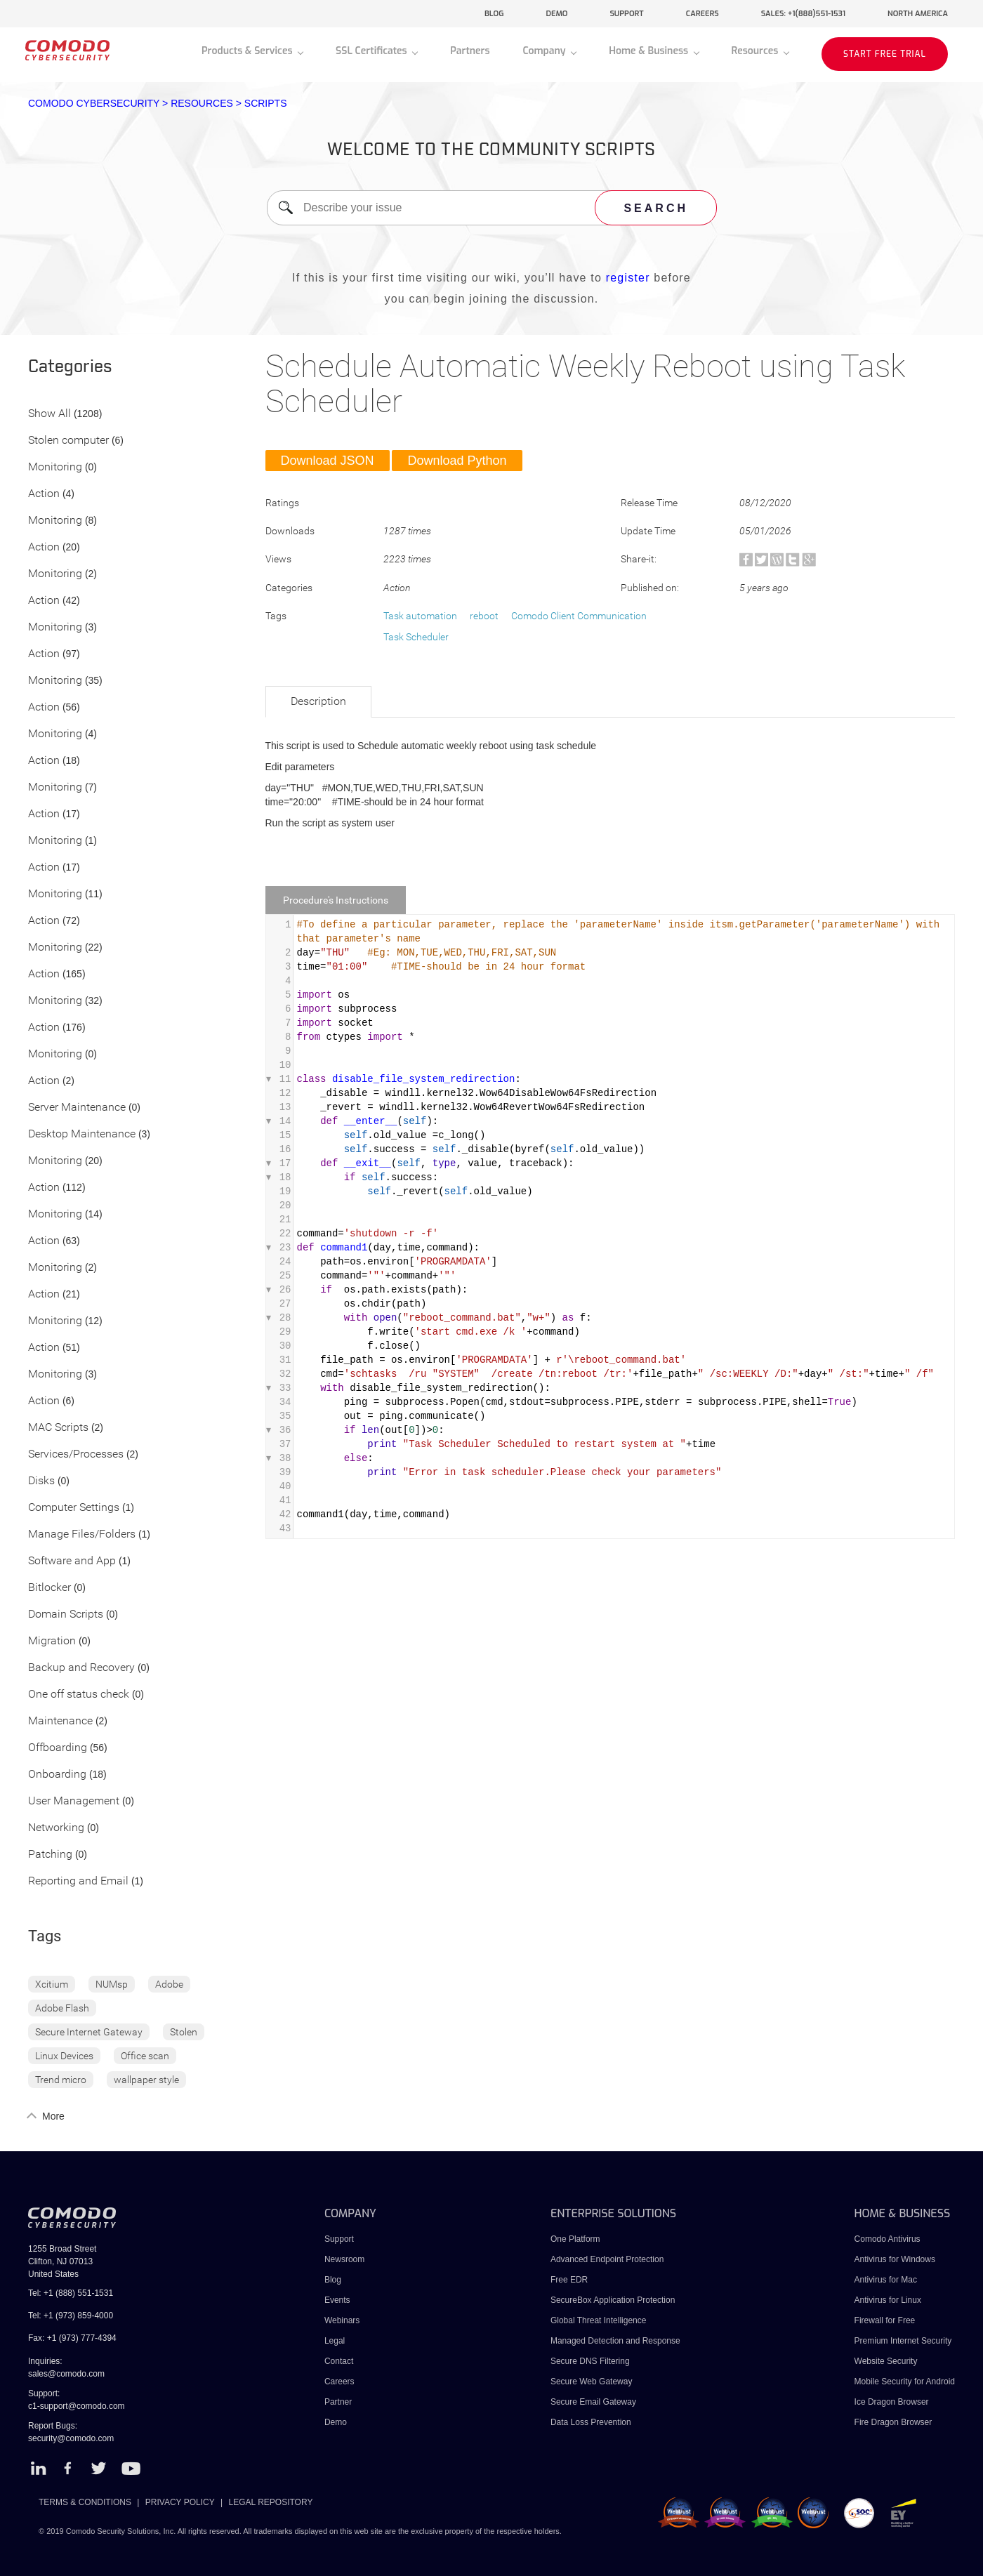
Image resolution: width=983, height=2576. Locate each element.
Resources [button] (756, 51)
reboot (484, 615)
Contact (338, 2361)
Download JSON (327, 461)
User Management (73, 1801)
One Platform (575, 2239)
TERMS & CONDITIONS (85, 2502)
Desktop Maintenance (82, 1134)
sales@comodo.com (66, 2374)
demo (557, 13)
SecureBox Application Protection (612, 2300)
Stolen (183, 2031)
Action (44, 494)
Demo (335, 2422)
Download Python (456, 461)
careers (702, 13)
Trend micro (60, 2079)
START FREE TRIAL (884, 54)
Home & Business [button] (650, 51)
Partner (338, 2402)
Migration (52, 1641)
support (626, 13)
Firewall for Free (885, 2320)
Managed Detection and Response (615, 2341)
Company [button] (545, 51)
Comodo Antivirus (888, 2239)
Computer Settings (73, 1508)
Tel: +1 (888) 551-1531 (70, 2293)
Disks (41, 1481)
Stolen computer (68, 441)
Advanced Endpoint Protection (607, 2259)
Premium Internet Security (903, 2341)
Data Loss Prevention (590, 2422)
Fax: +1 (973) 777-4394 (72, 2338)
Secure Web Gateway (591, 2381)
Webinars (341, 2320)
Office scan (145, 2055)
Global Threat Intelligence (598, 2320)
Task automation (420, 615)
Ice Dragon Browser (892, 2402)
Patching (50, 1855)
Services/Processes (76, 1454)
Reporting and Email (78, 1881)
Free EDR (569, 2280)
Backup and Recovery (81, 1668)
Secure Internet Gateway (89, 2031)
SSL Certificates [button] (372, 51)
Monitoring (55, 467)
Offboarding (57, 1748)
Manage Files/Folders (82, 1534)
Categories (70, 367)
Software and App (72, 1561)
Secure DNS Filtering (590, 2361)
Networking (56, 1828)
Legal (334, 2341)
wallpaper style (146, 2079)
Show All (49, 414)
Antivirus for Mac (886, 2280)
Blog (332, 2280)
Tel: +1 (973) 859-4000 (70, 2315)
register (628, 278)
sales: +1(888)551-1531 (803, 13)
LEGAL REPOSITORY (271, 2502)
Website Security (886, 2361)
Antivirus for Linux (888, 2300)
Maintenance (60, 1721)
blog (494, 13)
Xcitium (51, 1984)
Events (337, 2300)
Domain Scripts (65, 1614)
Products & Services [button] (248, 51)
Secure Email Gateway (594, 2402)
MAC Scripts (58, 1428)
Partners (469, 51)
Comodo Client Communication (579, 615)
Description (318, 701)
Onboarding (57, 1775)
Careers (339, 2381)
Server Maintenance (77, 1108)
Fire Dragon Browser (893, 2422)
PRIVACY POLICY (180, 2502)
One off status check (78, 1694)
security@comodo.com (71, 2438)
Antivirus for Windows (895, 2259)
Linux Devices (64, 2055)
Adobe (169, 1984)
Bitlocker (49, 1588)
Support (339, 2239)
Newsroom (344, 2259)
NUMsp (111, 1984)
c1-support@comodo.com (76, 2406)
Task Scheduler (416, 636)
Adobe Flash (62, 2008)
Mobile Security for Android (905, 2381)
